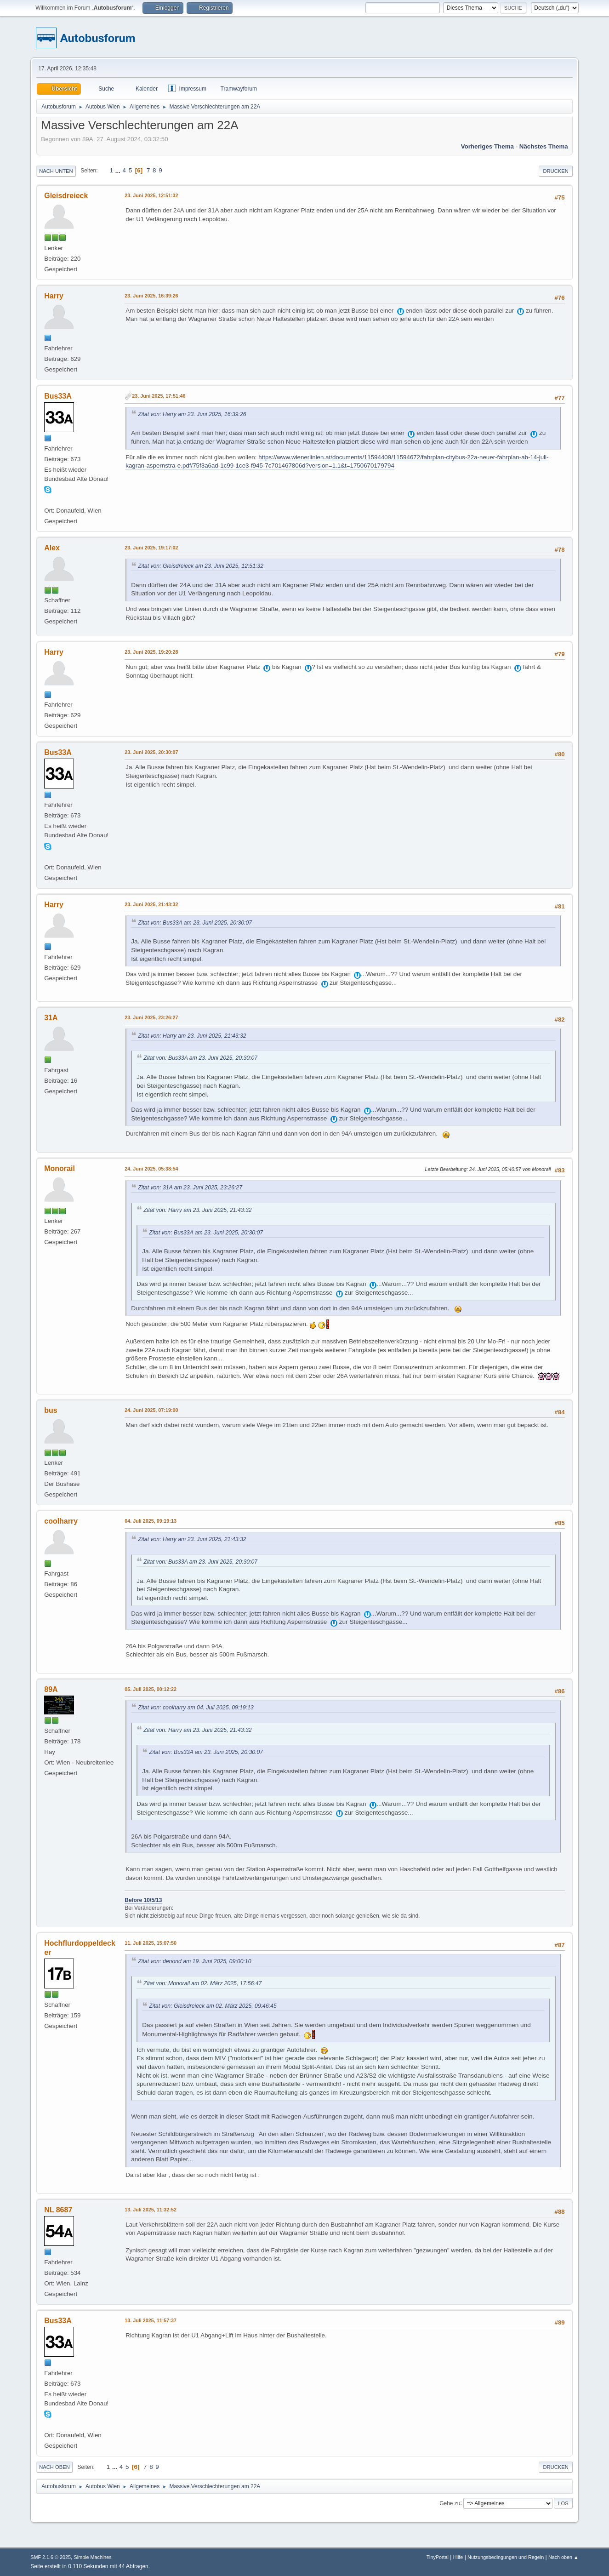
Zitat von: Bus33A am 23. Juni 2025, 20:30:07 (195, 923)
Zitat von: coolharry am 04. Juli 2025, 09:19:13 (196, 1707)
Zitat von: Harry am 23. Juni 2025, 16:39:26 (192, 414)
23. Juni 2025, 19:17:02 (151, 547)
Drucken (555, 171)
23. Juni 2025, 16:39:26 (151, 295)
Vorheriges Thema (487, 146)
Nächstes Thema (543, 146)
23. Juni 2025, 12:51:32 (151, 195)
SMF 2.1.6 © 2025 (50, 2557)
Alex (52, 548)
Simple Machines (93, 2557)
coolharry (61, 1521)
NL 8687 (58, 2210)
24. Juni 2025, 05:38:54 (151, 1168)
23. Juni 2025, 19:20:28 (151, 652)
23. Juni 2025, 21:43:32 (151, 904)
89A (50, 1689)
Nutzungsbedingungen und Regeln (505, 2557)
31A (50, 1018)
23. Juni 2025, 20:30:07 (151, 752)
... (118, 170)
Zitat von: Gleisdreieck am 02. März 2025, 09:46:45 (212, 2006)
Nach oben (54, 2467)
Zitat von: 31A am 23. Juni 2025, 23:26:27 (190, 1187)
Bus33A (58, 396)
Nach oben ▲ (563, 2557)
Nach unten (56, 171)
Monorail (59, 1168)
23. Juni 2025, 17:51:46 (158, 396)
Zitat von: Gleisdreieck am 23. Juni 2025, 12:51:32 (200, 566)
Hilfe (458, 2557)
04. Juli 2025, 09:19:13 (150, 1521)
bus (50, 1410)
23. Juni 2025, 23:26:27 (151, 1017)
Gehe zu (449, 2503)
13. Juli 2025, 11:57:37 (150, 2320)
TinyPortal (438, 2557)
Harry (53, 296)
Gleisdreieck (66, 196)
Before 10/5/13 (143, 1900)
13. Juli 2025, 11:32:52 (150, 2209)
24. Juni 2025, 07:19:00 (151, 1410)
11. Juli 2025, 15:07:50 (150, 1943)
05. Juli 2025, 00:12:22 (150, 1689)
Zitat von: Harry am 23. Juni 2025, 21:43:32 (192, 1036)
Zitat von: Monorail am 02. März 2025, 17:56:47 (202, 1983)
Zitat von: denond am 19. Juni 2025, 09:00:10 (194, 1961)
